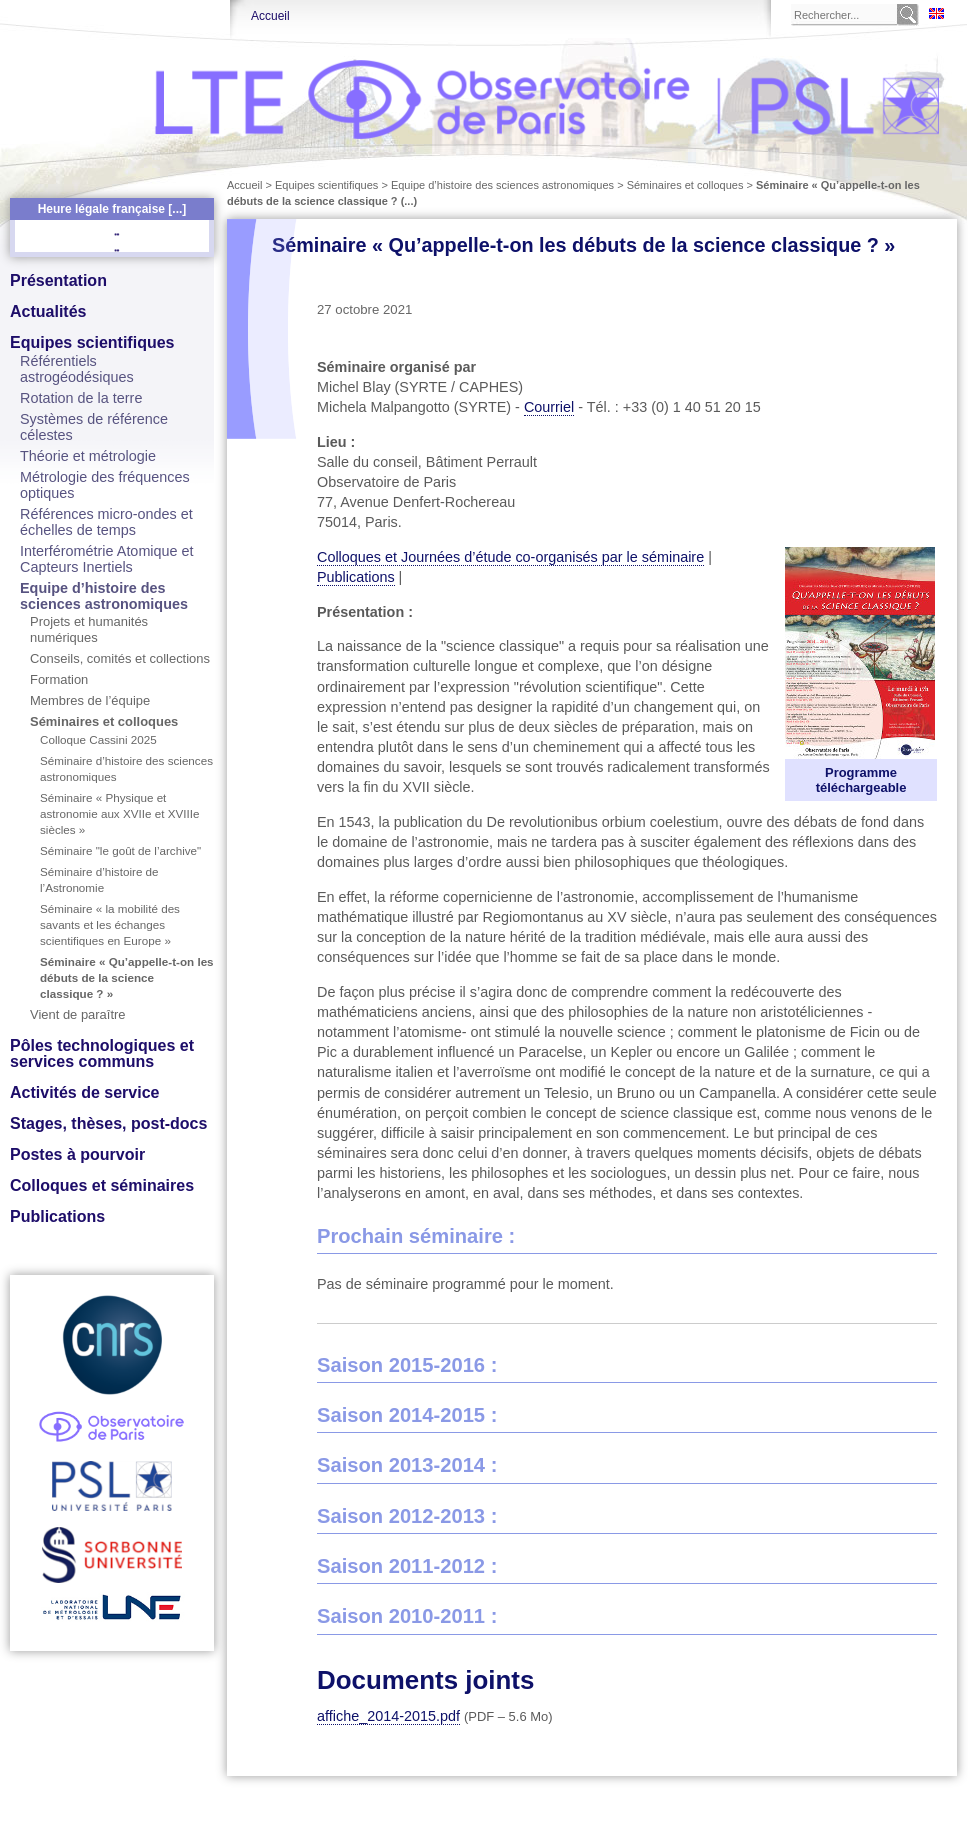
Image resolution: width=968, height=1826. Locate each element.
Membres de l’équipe (90, 700)
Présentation (58, 280)
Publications (57, 1216)
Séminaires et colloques (104, 721)
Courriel (549, 407)
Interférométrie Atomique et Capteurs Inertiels (107, 559)
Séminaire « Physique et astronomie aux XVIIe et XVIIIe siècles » (119, 813)
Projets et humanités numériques (89, 629)
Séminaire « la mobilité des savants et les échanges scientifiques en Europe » (110, 924)
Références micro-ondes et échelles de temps (106, 522)
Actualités (48, 311)
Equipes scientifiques (92, 342)
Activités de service (84, 1092)
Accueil (270, 16)
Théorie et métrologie (88, 456)
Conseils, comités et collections (120, 658)
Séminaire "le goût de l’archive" (120, 850)
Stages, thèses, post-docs (108, 1123)
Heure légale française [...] (112, 209)
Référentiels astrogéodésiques (77, 369)
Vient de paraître (78, 1014)
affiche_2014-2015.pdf (388, 1716)
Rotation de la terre (81, 398)
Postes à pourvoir (77, 1154)
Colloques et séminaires (102, 1185)
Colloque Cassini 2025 (98, 739)
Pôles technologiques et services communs (102, 1053)
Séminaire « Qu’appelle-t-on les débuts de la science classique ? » (127, 977)
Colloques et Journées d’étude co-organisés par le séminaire (510, 557)
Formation (59, 679)
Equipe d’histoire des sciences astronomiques (104, 596)
